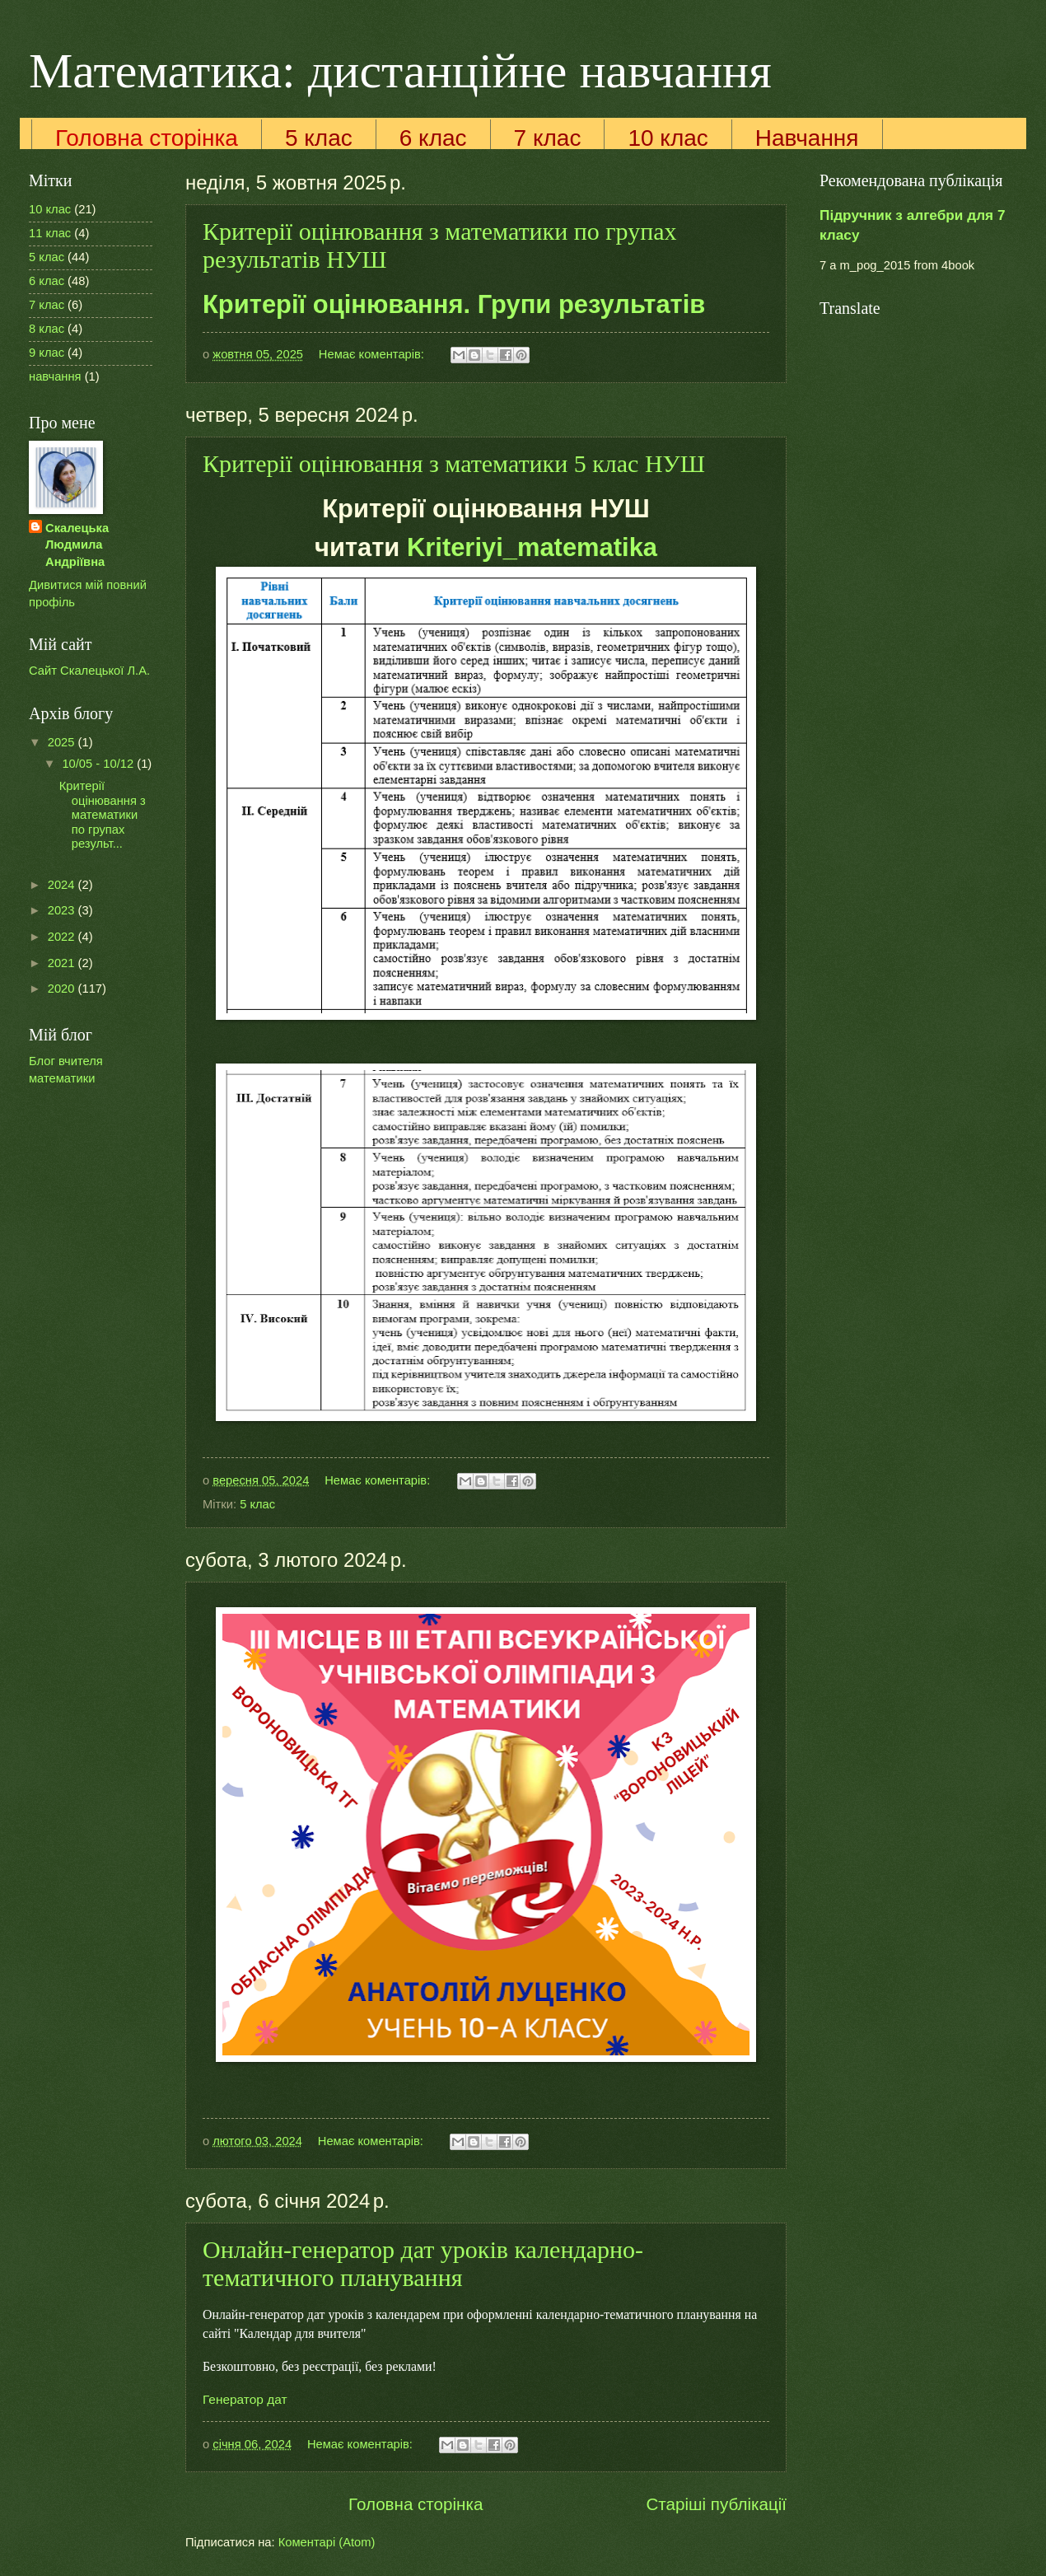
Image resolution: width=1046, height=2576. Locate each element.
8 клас (46, 328)
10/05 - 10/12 (99, 763)
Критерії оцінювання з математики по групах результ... (102, 815)
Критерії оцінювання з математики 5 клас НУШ (454, 463)
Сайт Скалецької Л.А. (89, 670)
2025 (63, 742)
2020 (63, 988)
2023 (63, 910)
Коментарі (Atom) (327, 2542)
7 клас (547, 138)
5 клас (319, 138)
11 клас (50, 233)
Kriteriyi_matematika (532, 547)
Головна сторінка (146, 138)
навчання (55, 376)
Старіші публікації (716, 2503)
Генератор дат (245, 2399)
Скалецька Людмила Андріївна (77, 544)
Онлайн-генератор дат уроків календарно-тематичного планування (423, 2263)
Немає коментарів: (373, 354)
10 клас (667, 138)
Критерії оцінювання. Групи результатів (454, 304)
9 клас (46, 352)
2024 (63, 884)
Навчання (807, 138)
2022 (63, 936)
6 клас (433, 138)
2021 (63, 963)
